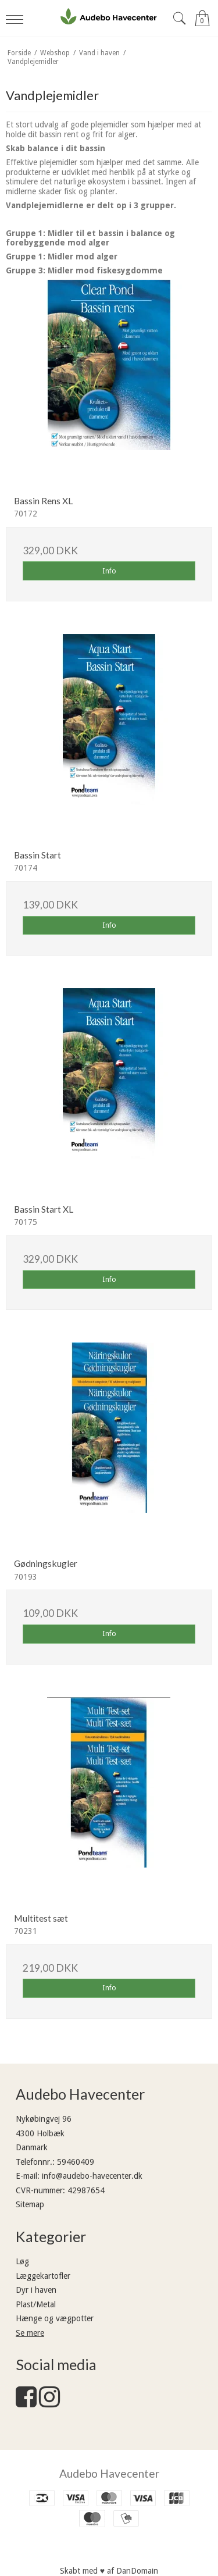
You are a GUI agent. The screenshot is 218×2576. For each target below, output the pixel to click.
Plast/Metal (36, 2304)
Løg (22, 2261)
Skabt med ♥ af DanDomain (109, 2570)
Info (109, 571)
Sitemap (30, 2204)
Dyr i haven (36, 2289)
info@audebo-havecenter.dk (92, 2175)
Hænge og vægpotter (55, 2318)
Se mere (30, 2333)
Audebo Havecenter (109, 2473)
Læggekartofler (43, 2276)
